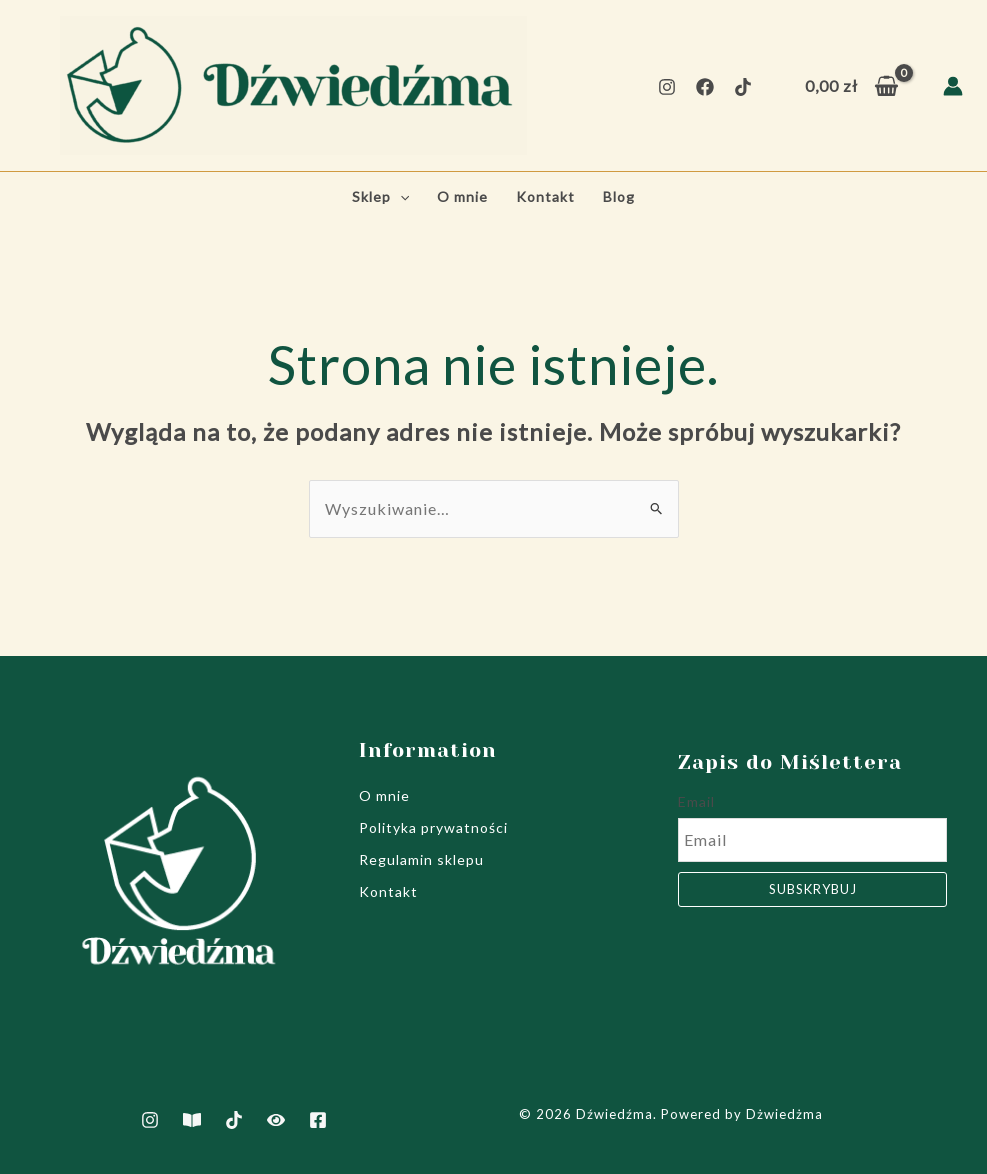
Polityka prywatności (433, 827)
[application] (400, 196)
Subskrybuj (813, 889)
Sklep (380, 196)
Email (696, 801)
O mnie (462, 196)
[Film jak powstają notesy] (276, 1120)
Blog (619, 196)
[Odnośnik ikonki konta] (953, 86)
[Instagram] (667, 87)
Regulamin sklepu (421, 859)
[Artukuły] (192, 1120)
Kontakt (545, 196)
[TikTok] (743, 87)
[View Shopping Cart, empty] (851, 86)
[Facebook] (705, 87)
